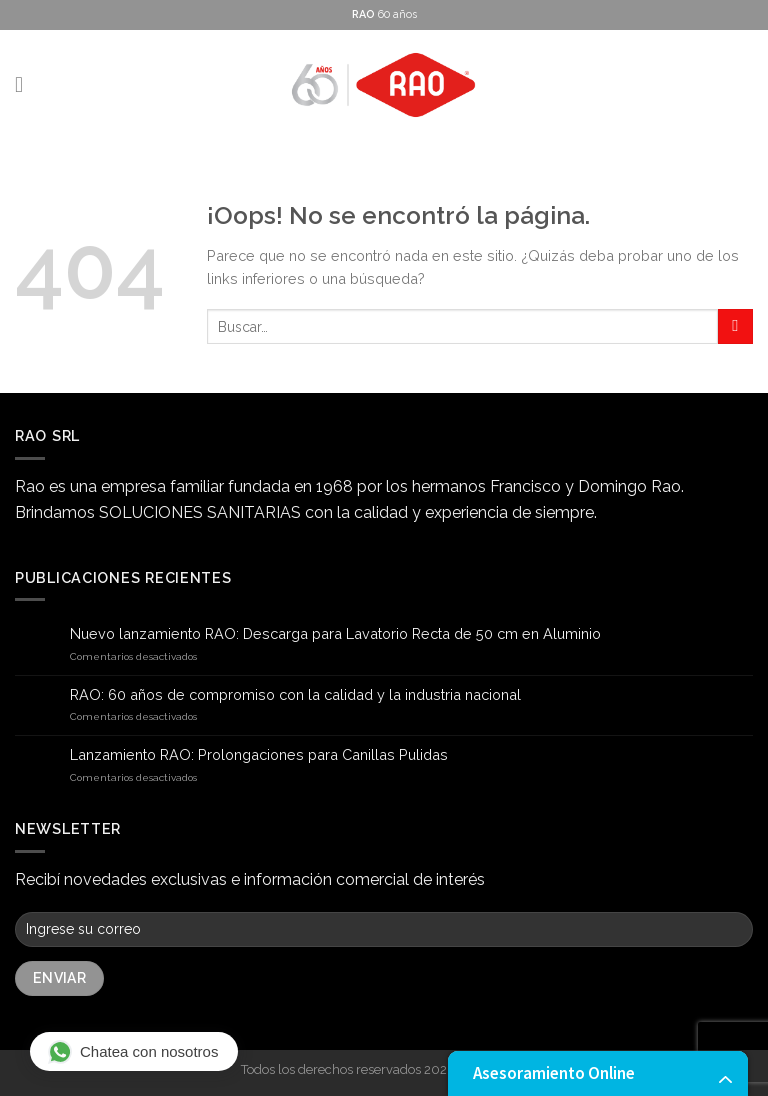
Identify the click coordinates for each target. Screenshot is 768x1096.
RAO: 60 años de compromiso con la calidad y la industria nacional (295, 694)
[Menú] (26, 85)
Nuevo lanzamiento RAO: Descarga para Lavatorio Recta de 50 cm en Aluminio (335, 633)
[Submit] (735, 327)
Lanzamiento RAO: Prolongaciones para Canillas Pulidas (259, 754)
